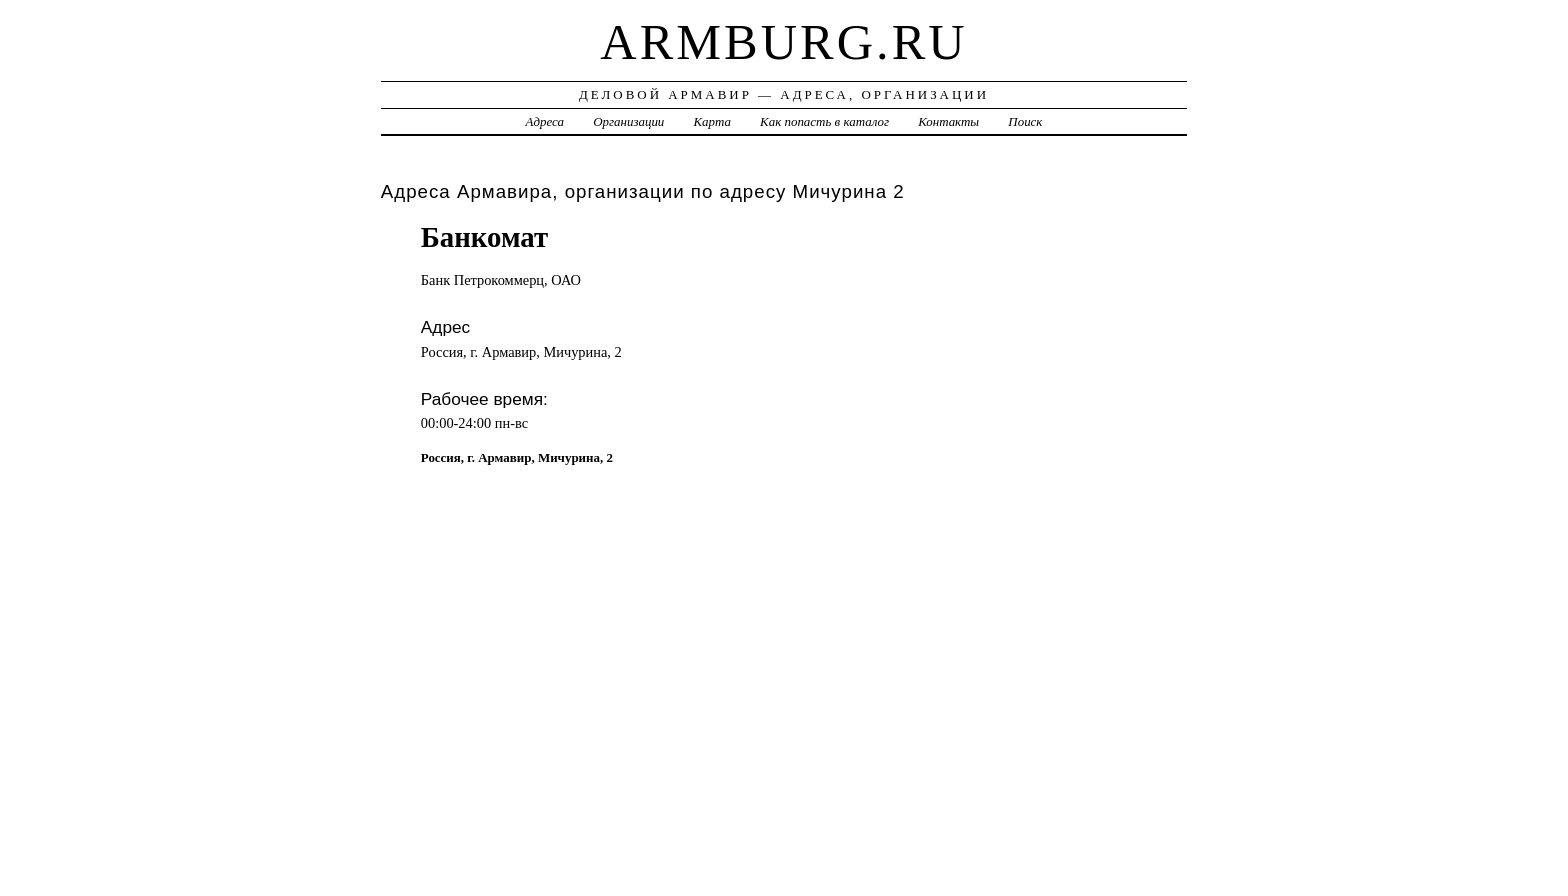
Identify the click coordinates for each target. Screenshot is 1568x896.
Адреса (545, 121)
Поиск (1025, 121)
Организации (628, 121)
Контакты (948, 121)
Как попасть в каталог (824, 121)
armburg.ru (783, 42)
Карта (712, 121)
